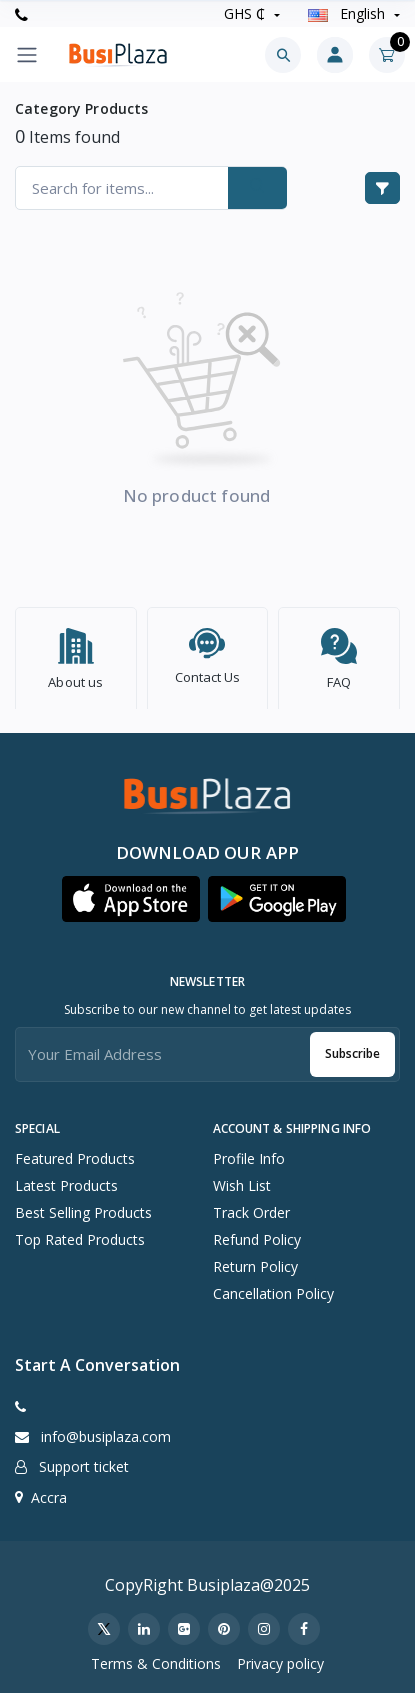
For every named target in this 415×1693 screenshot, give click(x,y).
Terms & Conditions (156, 1658)
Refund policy (257, 1234)
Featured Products (75, 1153)
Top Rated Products (80, 1234)
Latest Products (66, 1180)
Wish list (242, 1180)
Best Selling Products (83, 1207)
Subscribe (352, 1048)
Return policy (255, 1261)
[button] (131, 894)
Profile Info (249, 1153)
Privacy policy (280, 1658)
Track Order (251, 1207)
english (348, 13)
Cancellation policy (273, 1288)
